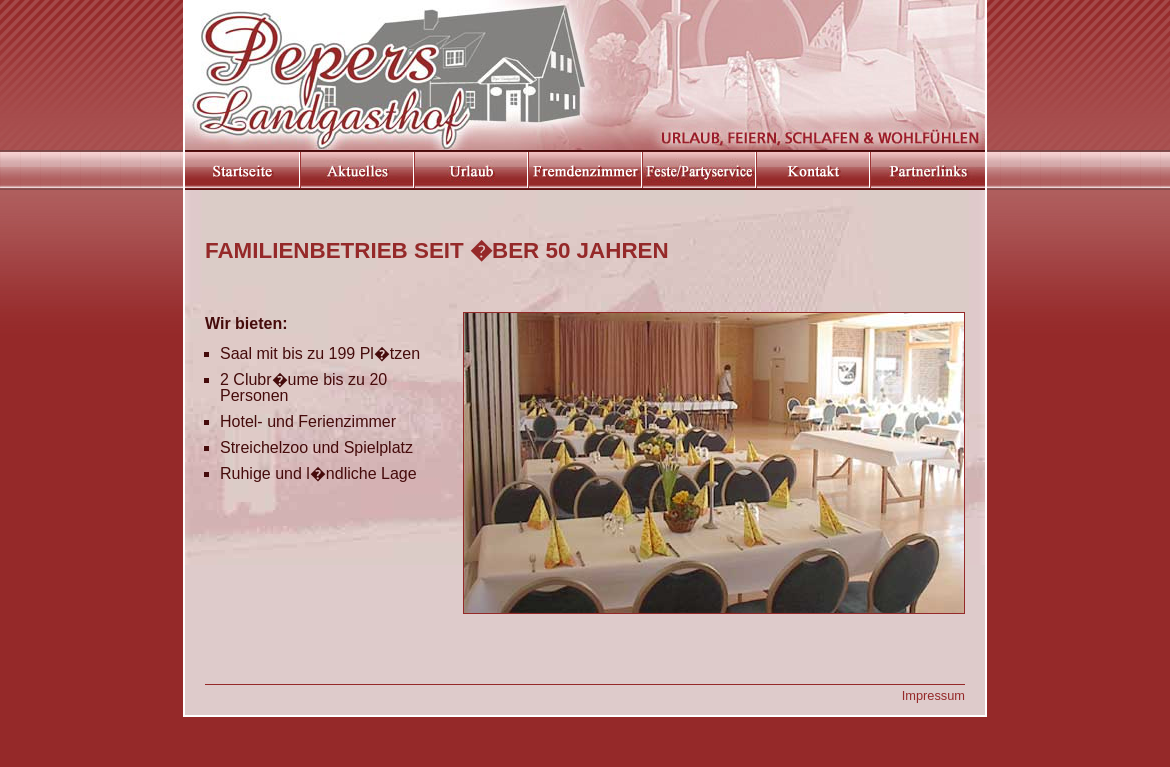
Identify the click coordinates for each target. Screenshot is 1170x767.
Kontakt (813, 170)
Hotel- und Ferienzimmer (585, 170)
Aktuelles (357, 170)
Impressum (933, 695)
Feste (699, 170)
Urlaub (471, 170)
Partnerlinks (928, 170)
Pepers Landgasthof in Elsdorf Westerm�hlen (585, 75)
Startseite (242, 170)
